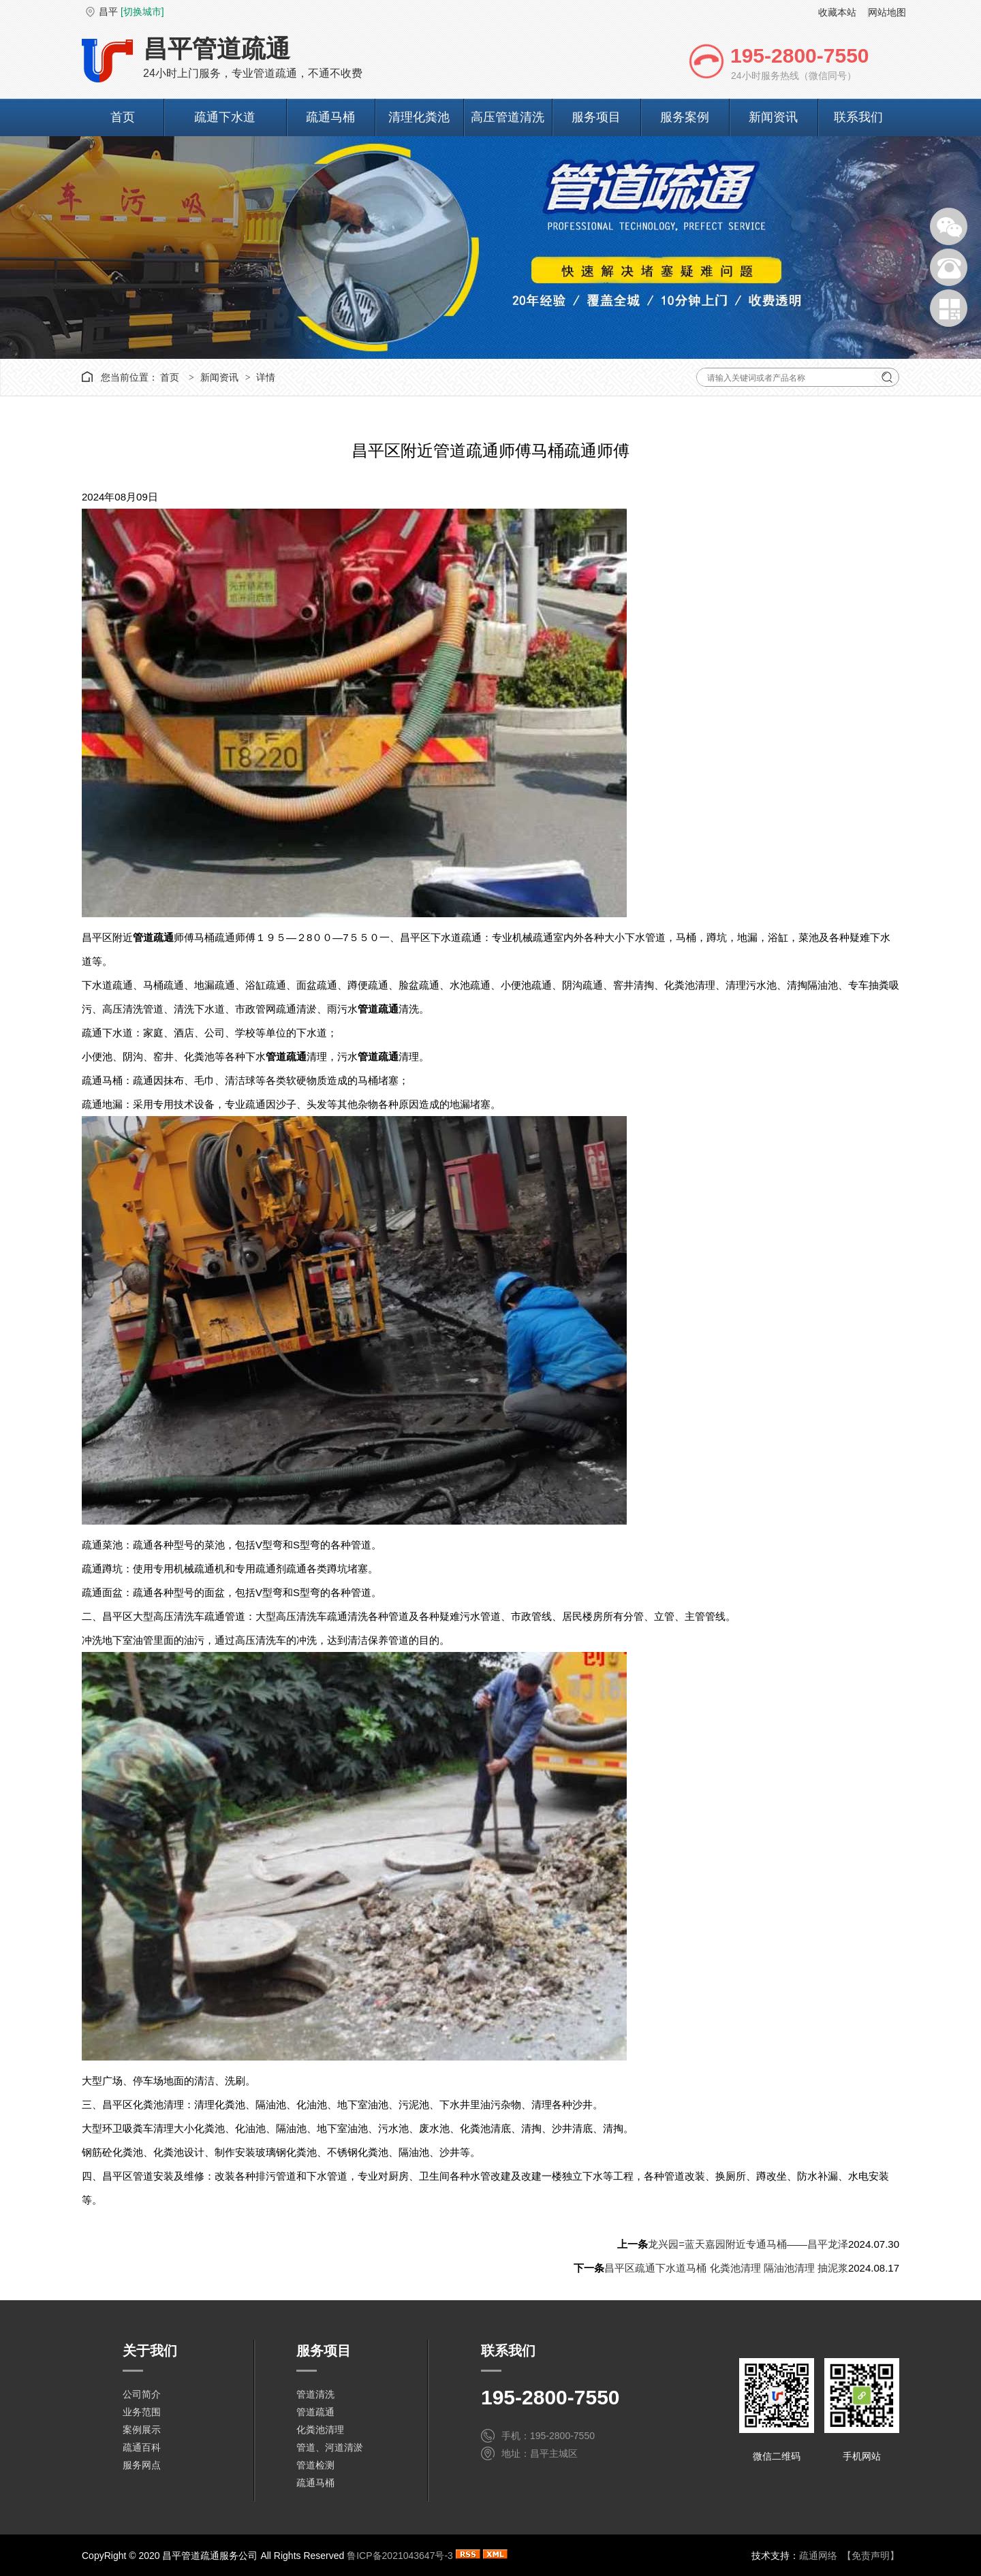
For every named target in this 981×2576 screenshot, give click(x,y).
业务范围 (142, 2411)
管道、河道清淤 (329, 2447)
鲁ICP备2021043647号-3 (400, 2555)
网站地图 (887, 12)
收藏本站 (837, 12)
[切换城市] (142, 11)
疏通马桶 (330, 117)
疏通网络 (818, 2555)
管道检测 (315, 2465)
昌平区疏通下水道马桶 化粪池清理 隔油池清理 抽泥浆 (726, 2268)
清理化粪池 (419, 117)
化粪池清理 (320, 2429)
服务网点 (142, 2465)
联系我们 (858, 117)
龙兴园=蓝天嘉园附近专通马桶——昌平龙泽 (748, 2244)
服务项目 (596, 117)
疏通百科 (142, 2447)
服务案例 (684, 117)
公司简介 (142, 2394)
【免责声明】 (870, 2555)
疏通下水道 (224, 117)
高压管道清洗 (507, 117)
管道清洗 (315, 2394)
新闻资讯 (773, 117)
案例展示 (142, 2429)
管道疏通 (315, 2411)
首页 (122, 117)
